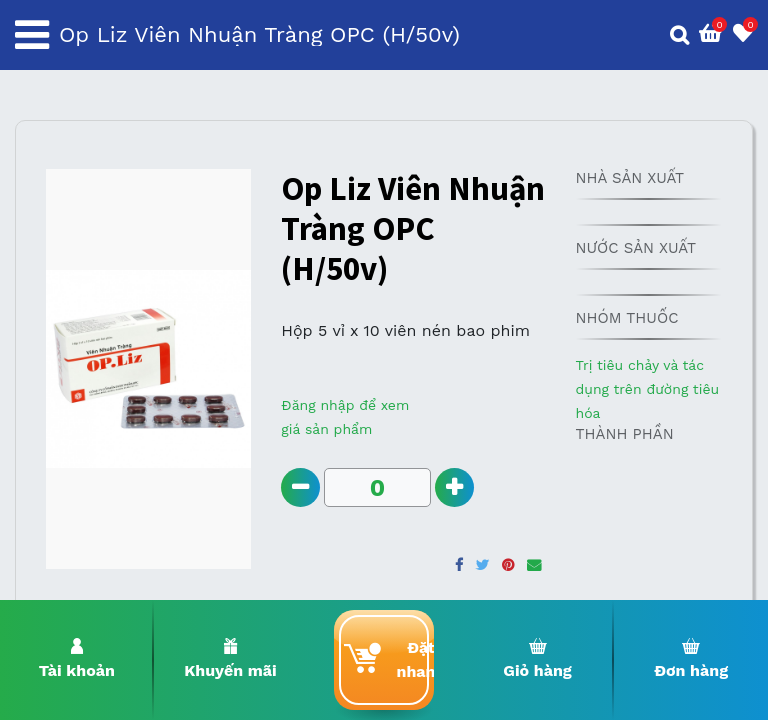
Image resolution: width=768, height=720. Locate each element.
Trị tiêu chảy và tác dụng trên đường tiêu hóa (647, 389)
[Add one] (454, 487)
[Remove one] (300, 487)
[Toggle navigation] (32, 35)
